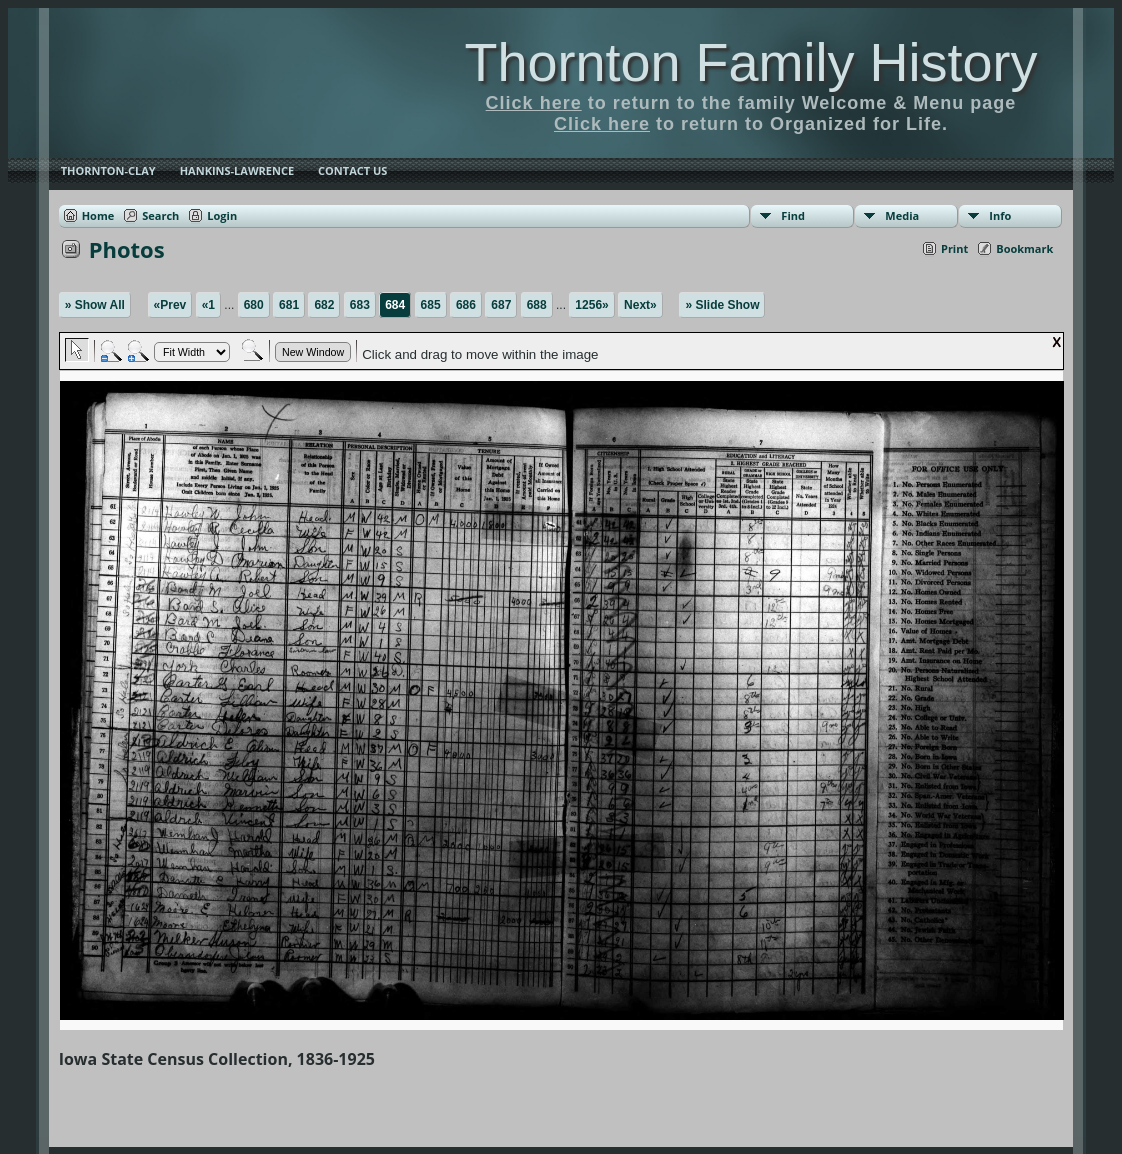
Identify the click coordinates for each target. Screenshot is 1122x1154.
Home (98, 215)
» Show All (95, 305)
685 (431, 305)
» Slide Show (722, 305)
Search (160, 215)
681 (289, 305)
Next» (640, 305)
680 (254, 305)
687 (501, 305)
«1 (208, 305)
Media (902, 215)
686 (466, 305)
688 (537, 305)
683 (360, 305)
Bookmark (1024, 248)
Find (793, 215)
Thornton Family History (750, 62)
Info (1000, 215)
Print (954, 248)
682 (324, 305)
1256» (591, 305)
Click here (534, 103)
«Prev (170, 305)
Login (222, 215)
